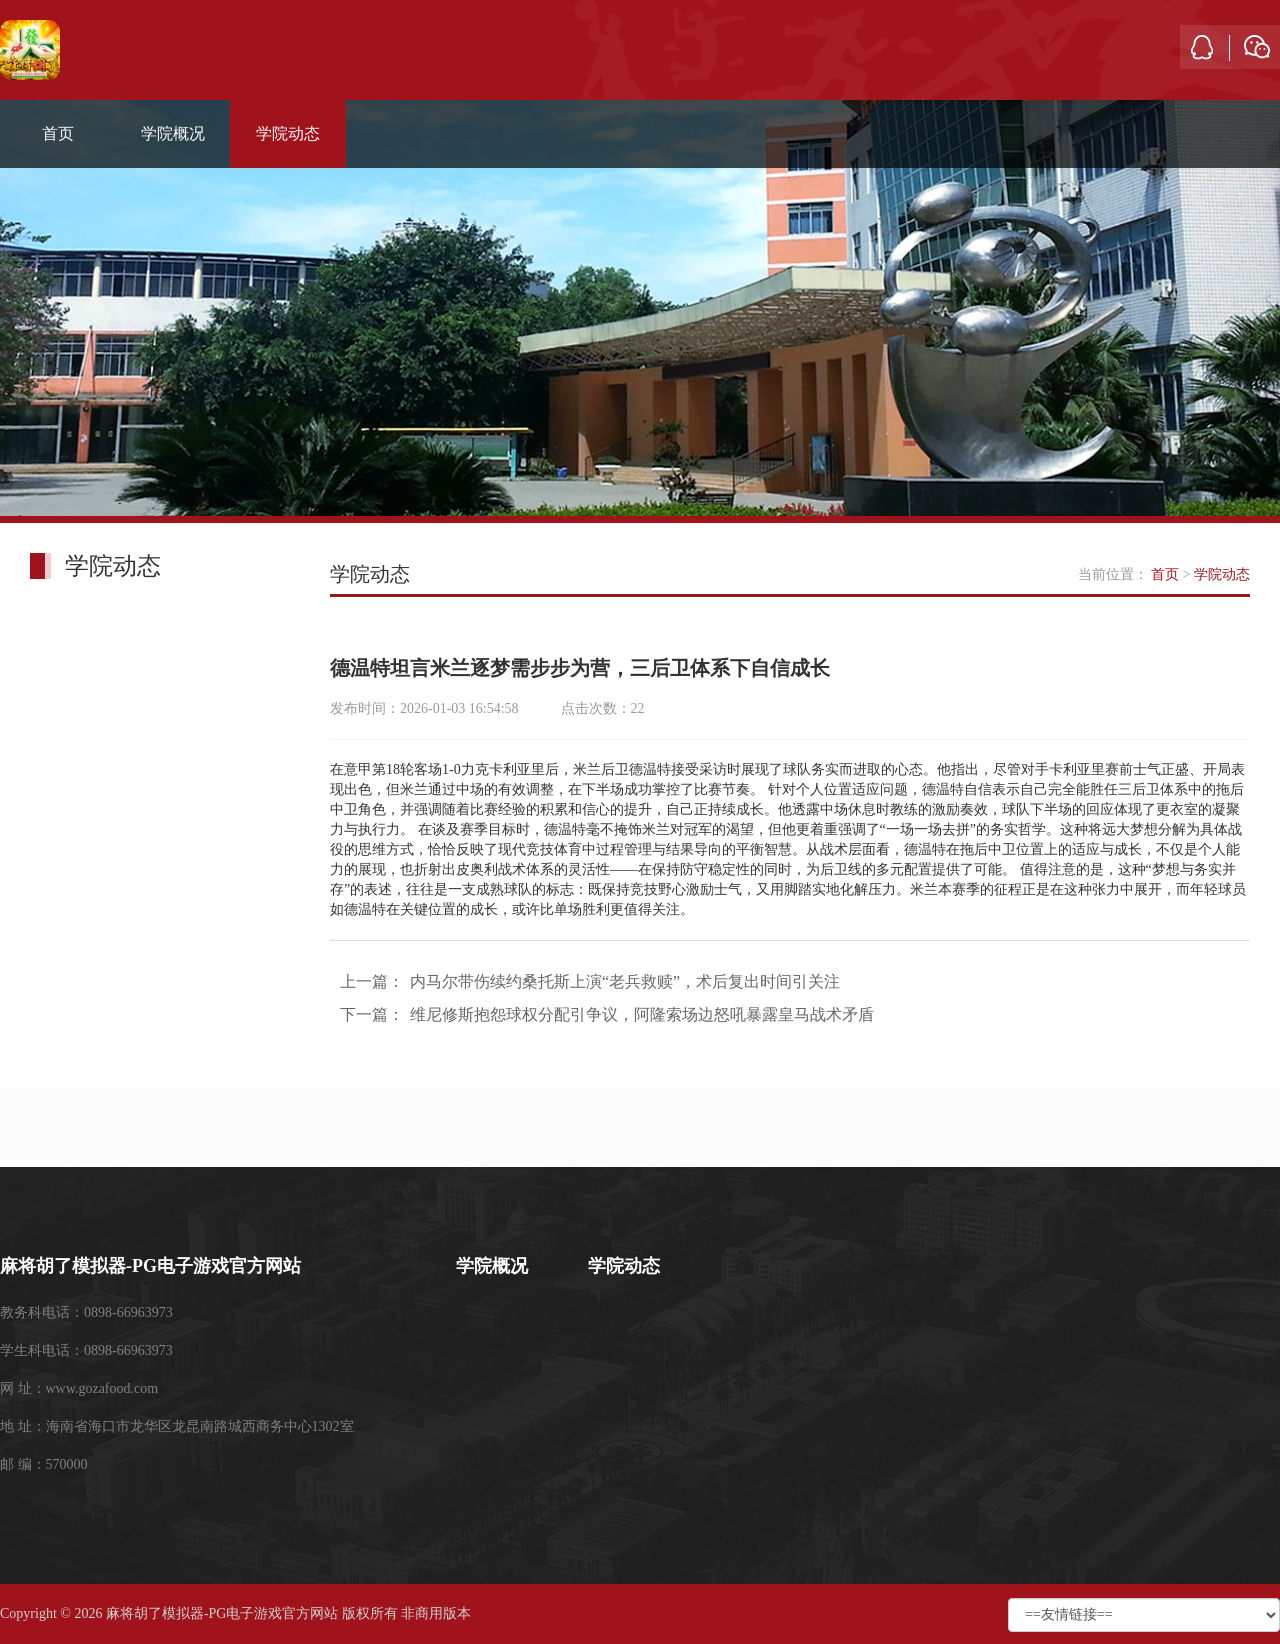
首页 (58, 133)
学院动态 (288, 133)
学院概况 (173, 133)
